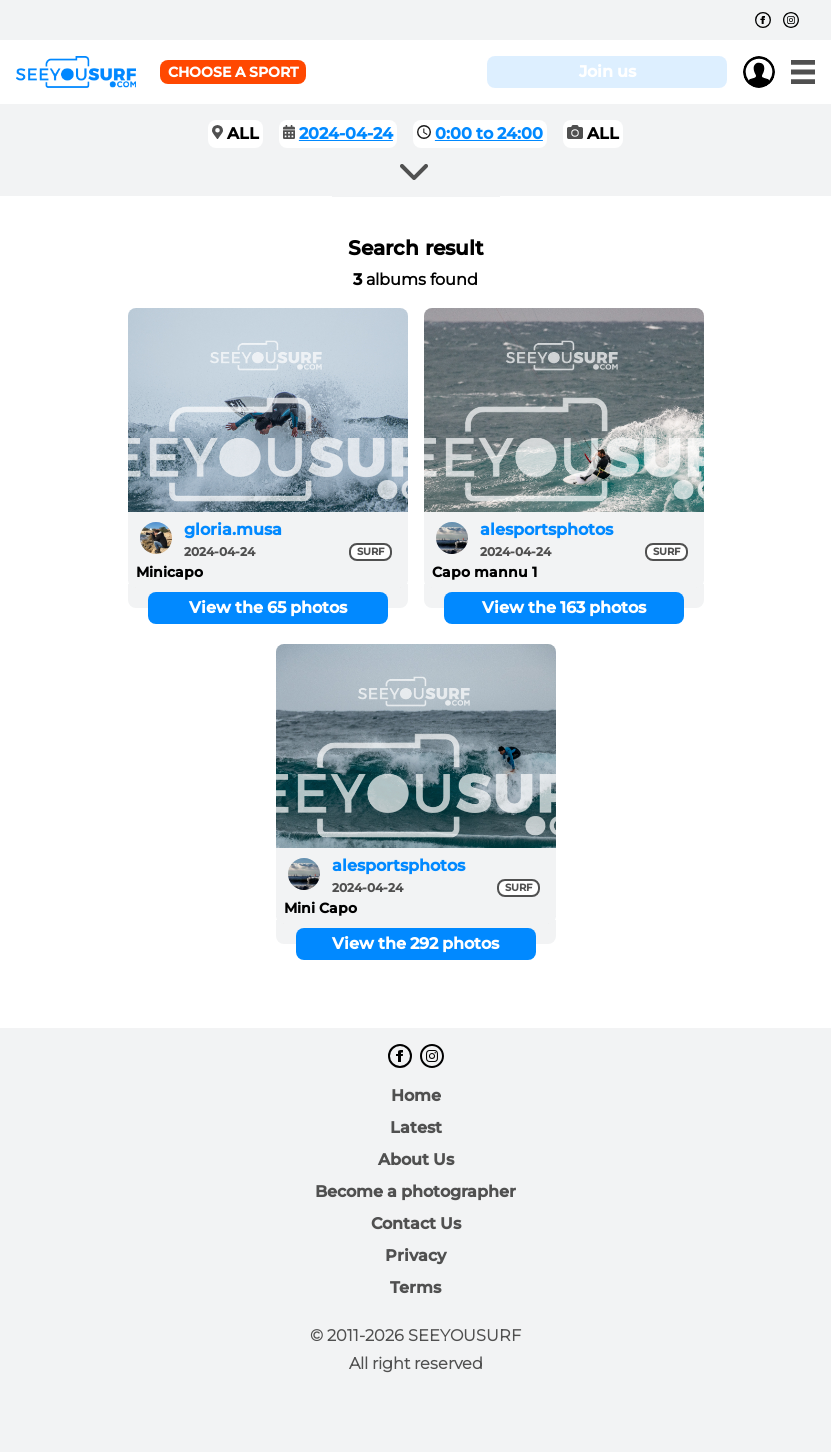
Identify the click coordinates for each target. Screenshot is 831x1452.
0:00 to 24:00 (489, 133)
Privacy (415, 1255)
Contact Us (416, 1223)
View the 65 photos (268, 607)
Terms (415, 1287)
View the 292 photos (415, 943)
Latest (416, 1127)
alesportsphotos (546, 529)
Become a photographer (415, 1191)
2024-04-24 (346, 133)
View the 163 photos (564, 607)
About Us (416, 1159)
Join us (607, 71)
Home (416, 1095)
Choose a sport (233, 72)
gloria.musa (233, 529)
